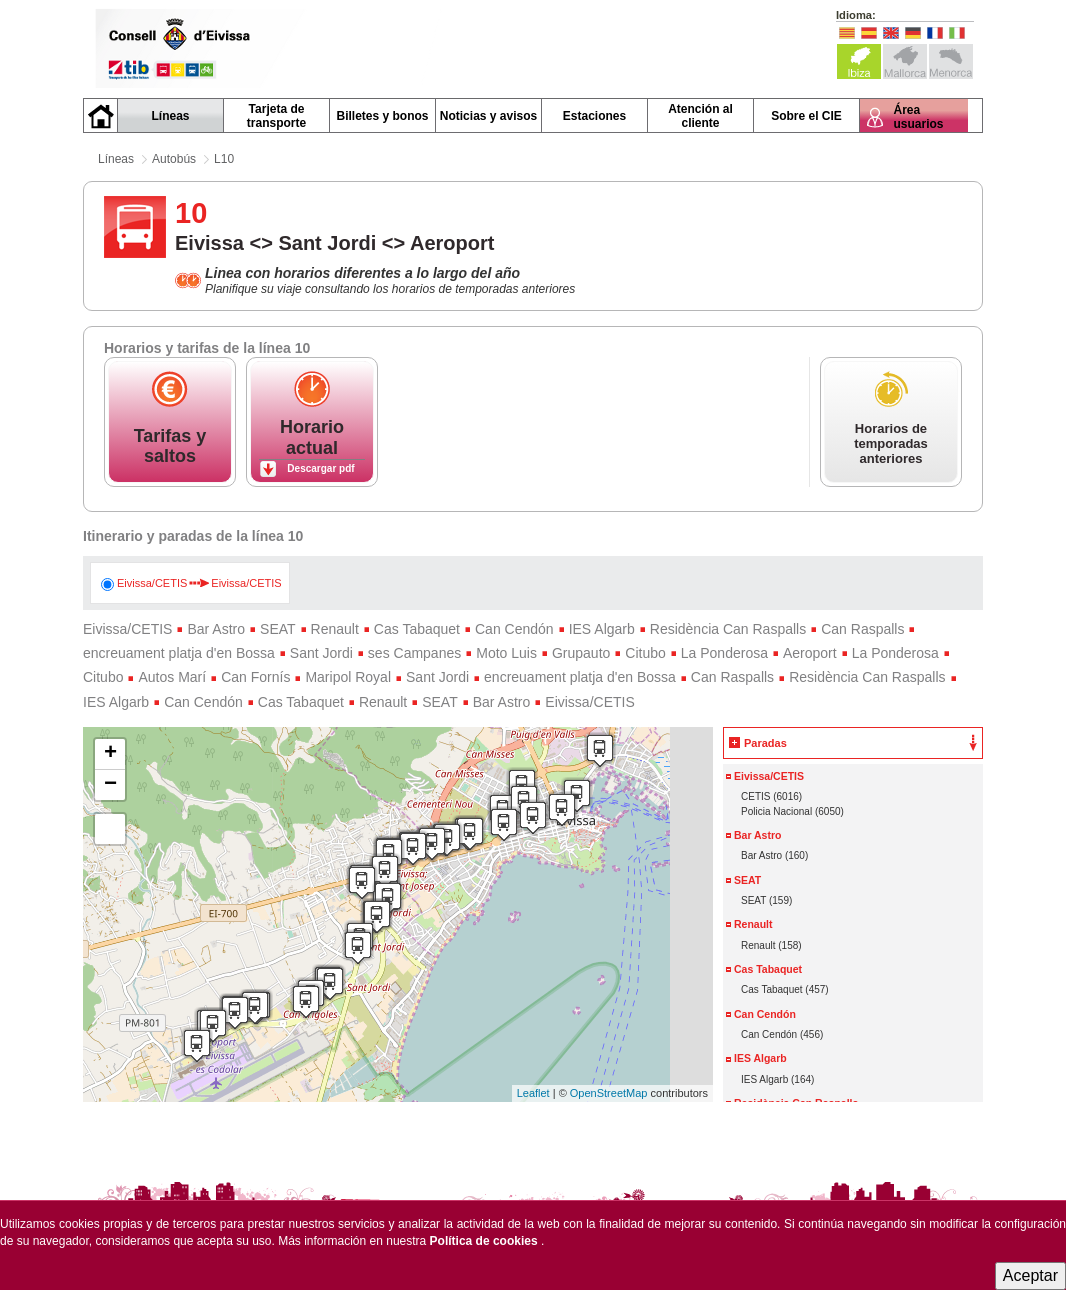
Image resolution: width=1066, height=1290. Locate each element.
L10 (224, 159)
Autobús (174, 159)
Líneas (116, 159)
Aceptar (1030, 1275)
